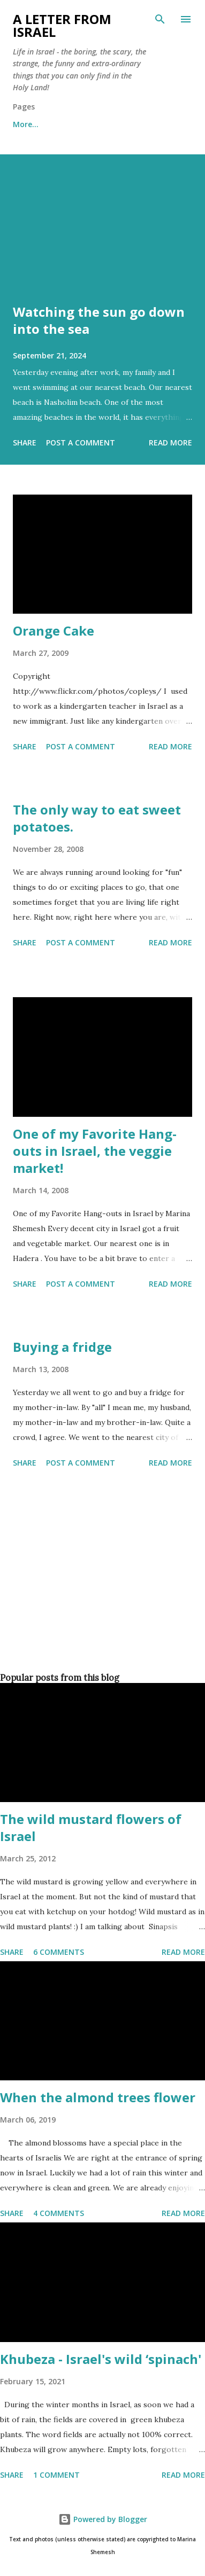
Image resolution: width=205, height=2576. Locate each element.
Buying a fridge (62, 1347)
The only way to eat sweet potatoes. (97, 818)
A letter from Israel (62, 25)
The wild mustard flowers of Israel (90, 1827)
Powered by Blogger (102, 2519)
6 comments (58, 1952)
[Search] (160, 19)
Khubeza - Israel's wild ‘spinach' (100, 2359)
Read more (170, 442)
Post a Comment (80, 442)
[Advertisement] (100, 1598)
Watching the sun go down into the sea (99, 320)
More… (26, 124)
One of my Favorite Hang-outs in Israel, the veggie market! (95, 1151)
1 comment (56, 2475)
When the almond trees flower (97, 2097)
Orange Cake (53, 630)
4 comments (58, 2213)
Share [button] (24, 442)
